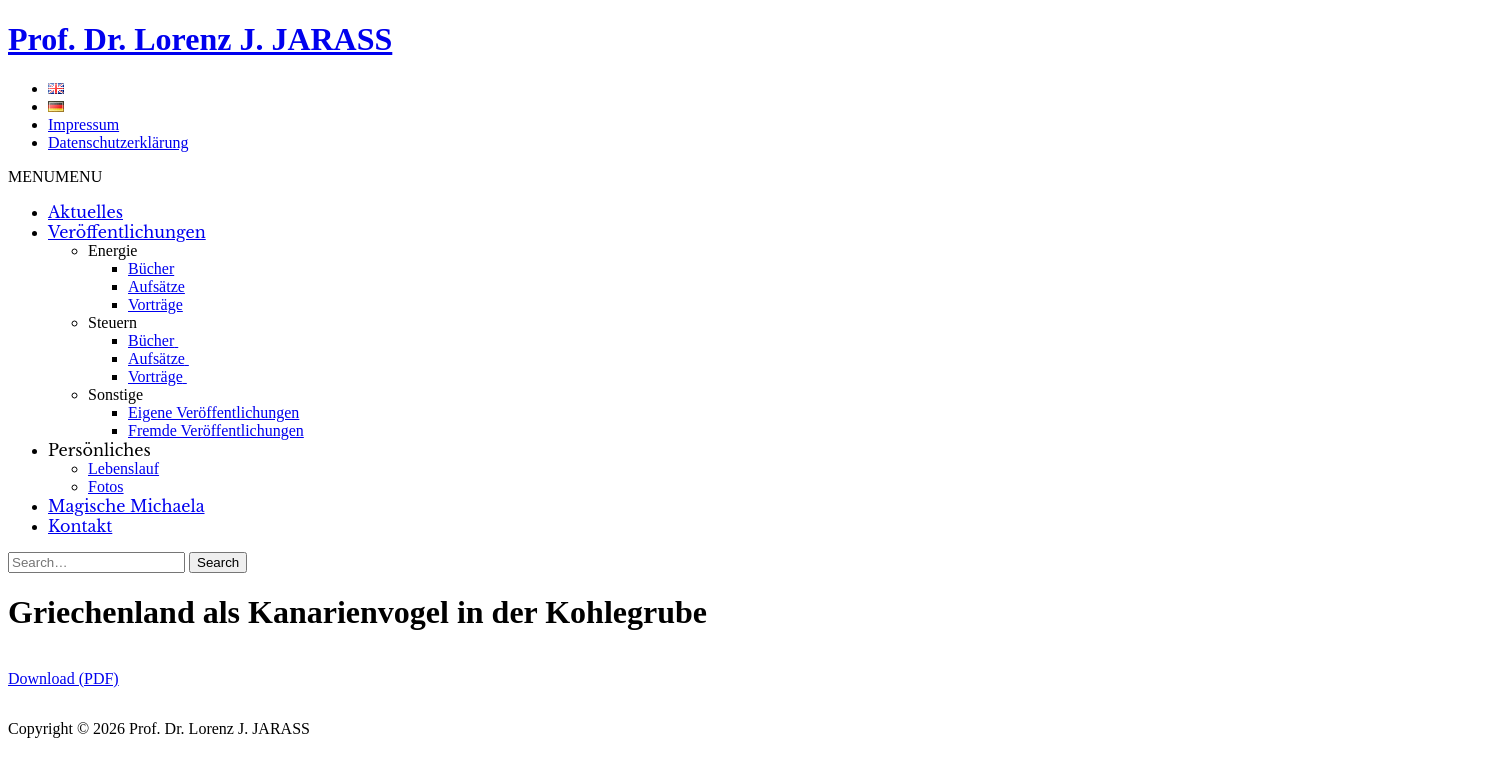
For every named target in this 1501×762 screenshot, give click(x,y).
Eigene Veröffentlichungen (213, 412)
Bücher (151, 268)
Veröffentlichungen (127, 232)
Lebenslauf (123, 468)
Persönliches (99, 450)
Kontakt (80, 526)
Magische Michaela (126, 506)
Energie (112, 250)
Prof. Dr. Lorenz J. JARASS (200, 39)
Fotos (106, 486)
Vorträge (155, 304)
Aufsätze (156, 286)
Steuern (112, 322)
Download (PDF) (63, 678)
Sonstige (115, 394)
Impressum (83, 124)
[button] (55, 176)
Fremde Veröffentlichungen (216, 430)
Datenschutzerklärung (118, 142)
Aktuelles (85, 212)
